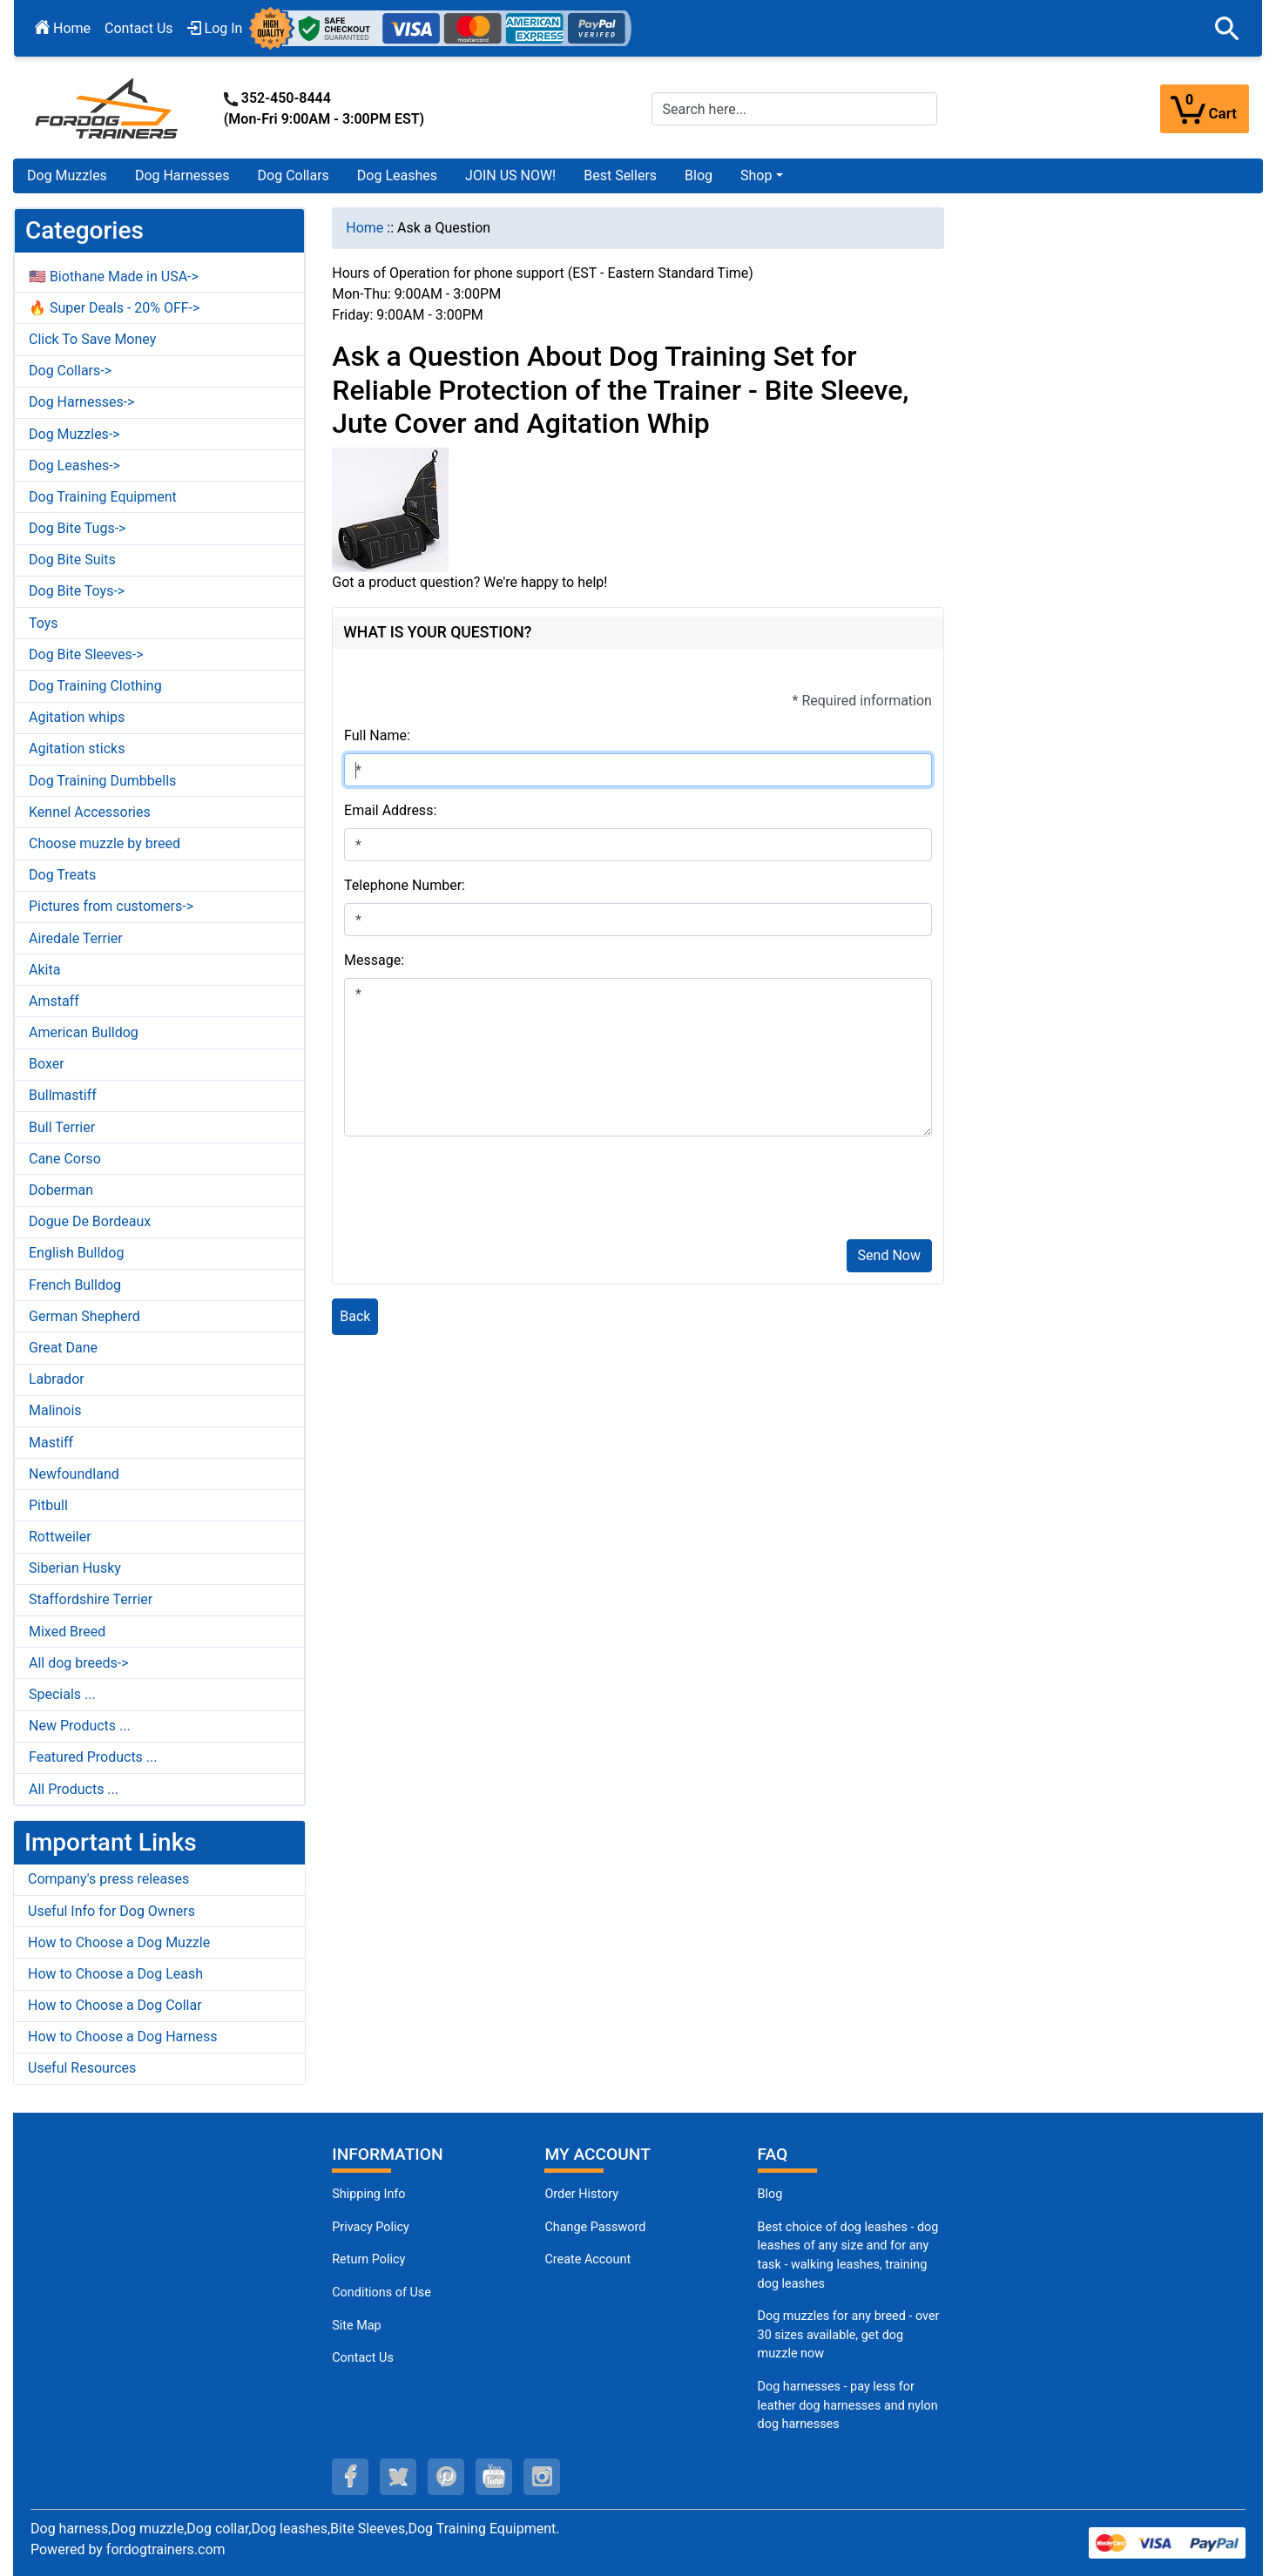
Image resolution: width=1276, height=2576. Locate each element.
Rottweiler (60, 1536)
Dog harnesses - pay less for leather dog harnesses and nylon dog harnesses (848, 2405)
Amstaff (54, 1001)
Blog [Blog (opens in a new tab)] (698, 175)
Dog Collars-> (70, 370)
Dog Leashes (397, 175)
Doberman (61, 1190)
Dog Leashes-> (74, 465)
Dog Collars (293, 175)
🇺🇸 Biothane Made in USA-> (114, 276)
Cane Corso (65, 1158)
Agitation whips (77, 717)
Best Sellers (620, 175)
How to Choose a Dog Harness (123, 2036)
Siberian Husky (75, 1568)
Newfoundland (74, 1474)
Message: (374, 960)
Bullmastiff (63, 1095)
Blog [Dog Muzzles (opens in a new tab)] (770, 2194)
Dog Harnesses (182, 175)
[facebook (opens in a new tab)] (350, 2476)
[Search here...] (794, 108)
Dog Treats (62, 875)
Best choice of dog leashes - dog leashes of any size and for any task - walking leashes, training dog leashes (848, 2255)
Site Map (356, 2325)
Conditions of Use (381, 2292)
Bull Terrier (62, 1127)
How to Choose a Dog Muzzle (119, 1942)
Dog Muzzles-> (74, 434)
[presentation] (476, 1191)
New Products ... (80, 1725)
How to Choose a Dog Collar (115, 2005)
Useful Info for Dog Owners (111, 1911)
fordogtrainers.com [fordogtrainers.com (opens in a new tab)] (166, 2549)
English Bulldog (76, 1252)
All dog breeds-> (79, 1663)
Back (355, 1316)
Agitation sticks (77, 748)
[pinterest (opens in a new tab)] (446, 2476)
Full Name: (377, 735)
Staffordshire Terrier (90, 1599)
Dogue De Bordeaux (90, 1221)
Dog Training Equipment (103, 497)
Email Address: (390, 810)
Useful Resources (82, 2068)
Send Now (889, 1255)
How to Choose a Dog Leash (115, 1974)
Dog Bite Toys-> (77, 591)
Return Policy (368, 2259)
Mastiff (51, 1442)
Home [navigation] (364, 227)
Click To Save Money (92, 339)
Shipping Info (368, 2194)
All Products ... (73, 1789)
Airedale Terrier (76, 938)
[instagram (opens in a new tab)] (541, 2476)
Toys (43, 623)
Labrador (56, 1379)
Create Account (587, 2259)
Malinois (55, 1410)
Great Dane (63, 1347)
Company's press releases (108, 1879)
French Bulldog (75, 1285)
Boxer (46, 1063)
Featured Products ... (93, 1757)
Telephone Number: (404, 885)
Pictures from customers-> (111, 906)
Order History (581, 2194)
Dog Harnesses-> (81, 402)
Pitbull (48, 1505)
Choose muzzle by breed (104, 843)
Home (63, 28)
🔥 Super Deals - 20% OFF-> (114, 308)
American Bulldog (83, 1032)
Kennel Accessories (90, 812)
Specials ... (62, 1694)
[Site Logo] (108, 107)
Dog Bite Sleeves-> (86, 654)
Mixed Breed (67, 1631)
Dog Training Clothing (95, 686)
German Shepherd (84, 1316)
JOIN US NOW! (510, 175)
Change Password (594, 2227)
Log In (215, 28)
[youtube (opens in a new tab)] (493, 2476)
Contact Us (139, 28)
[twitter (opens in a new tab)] (398, 2476)
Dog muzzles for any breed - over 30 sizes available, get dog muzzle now (849, 2335)
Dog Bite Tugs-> (77, 528)
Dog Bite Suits (72, 559)
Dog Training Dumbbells (102, 780)
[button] (1227, 29)
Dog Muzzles (67, 175)
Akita (44, 969)
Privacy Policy (370, 2227)
